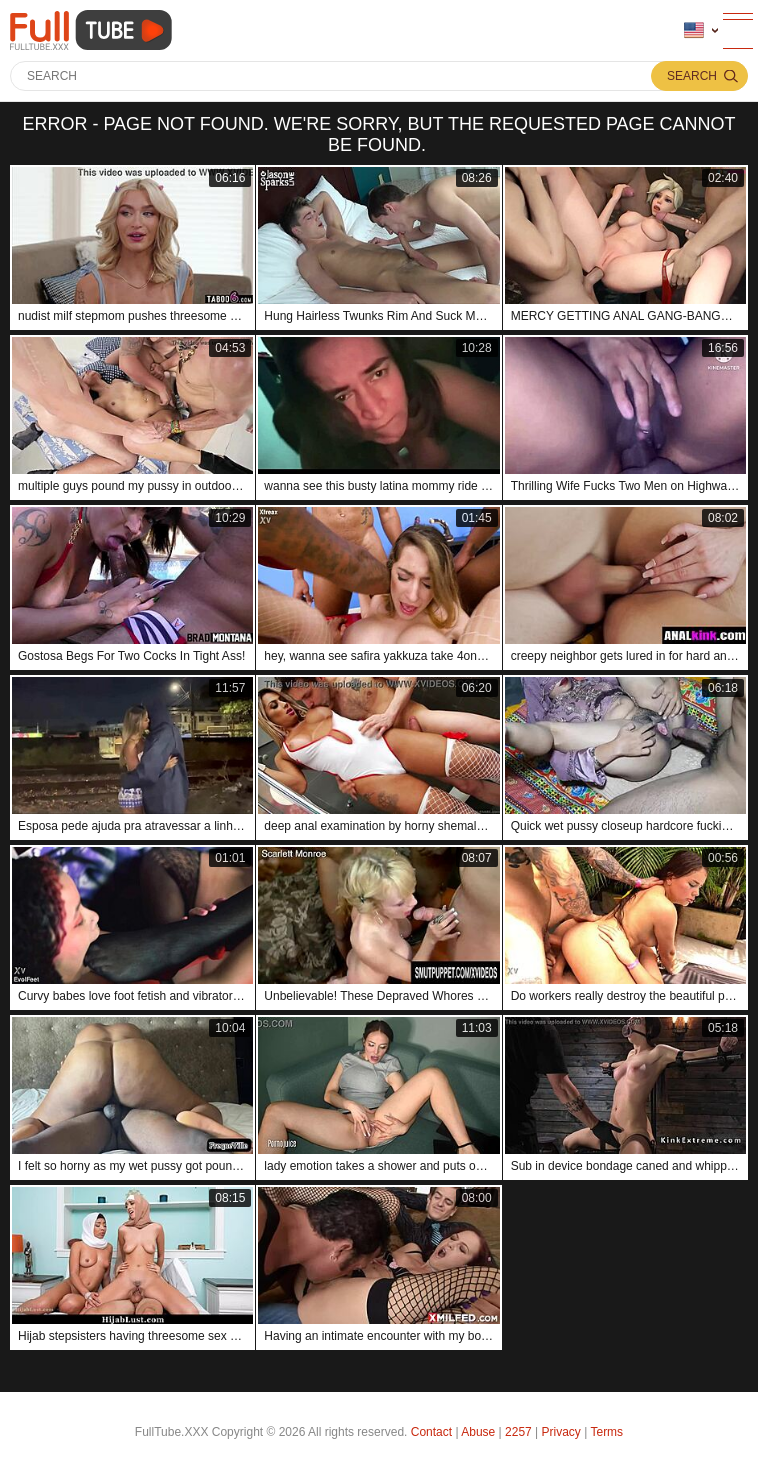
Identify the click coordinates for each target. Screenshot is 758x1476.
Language (694, 30)
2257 (518, 1432)
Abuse (478, 1432)
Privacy (561, 1432)
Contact (431, 1432)
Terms (606, 1432)
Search (692, 76)
